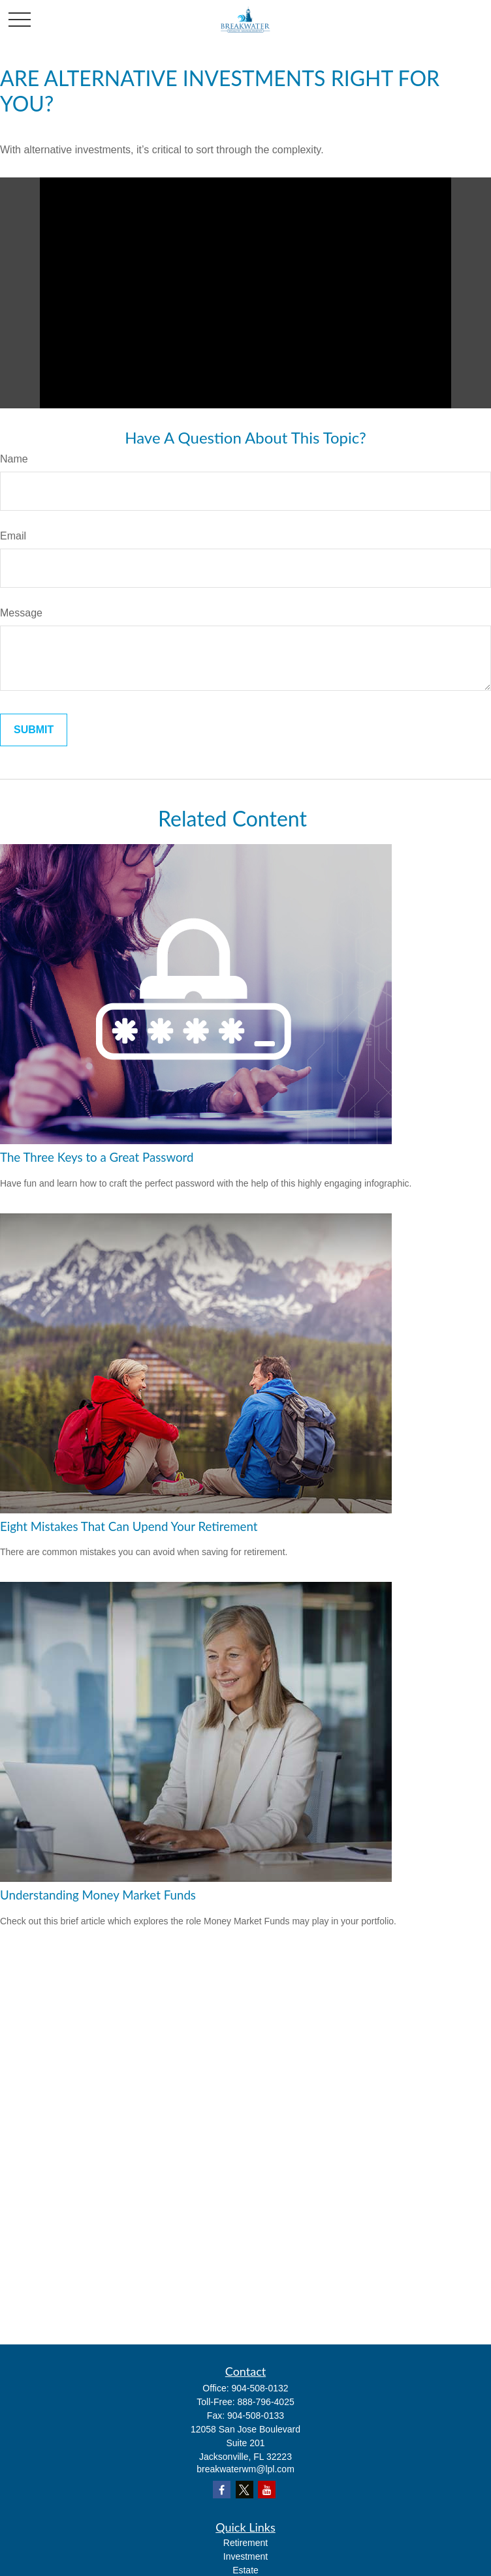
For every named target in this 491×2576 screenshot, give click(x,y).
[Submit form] (33, 730)
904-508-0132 (259, 2388)
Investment (245, 2556)
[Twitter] (244, 2489)
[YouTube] (267, 2489)
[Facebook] (221, 2489)
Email (13, 535)
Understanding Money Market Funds (98, 1895)
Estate (245, 2570)
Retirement (245, 2543)
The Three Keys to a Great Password (97, 1157)
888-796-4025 (266, 2402)
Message (21, 612)
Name (14, 458)
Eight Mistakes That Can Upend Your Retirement (128, 1526)
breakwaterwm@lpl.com (245, 2469)
